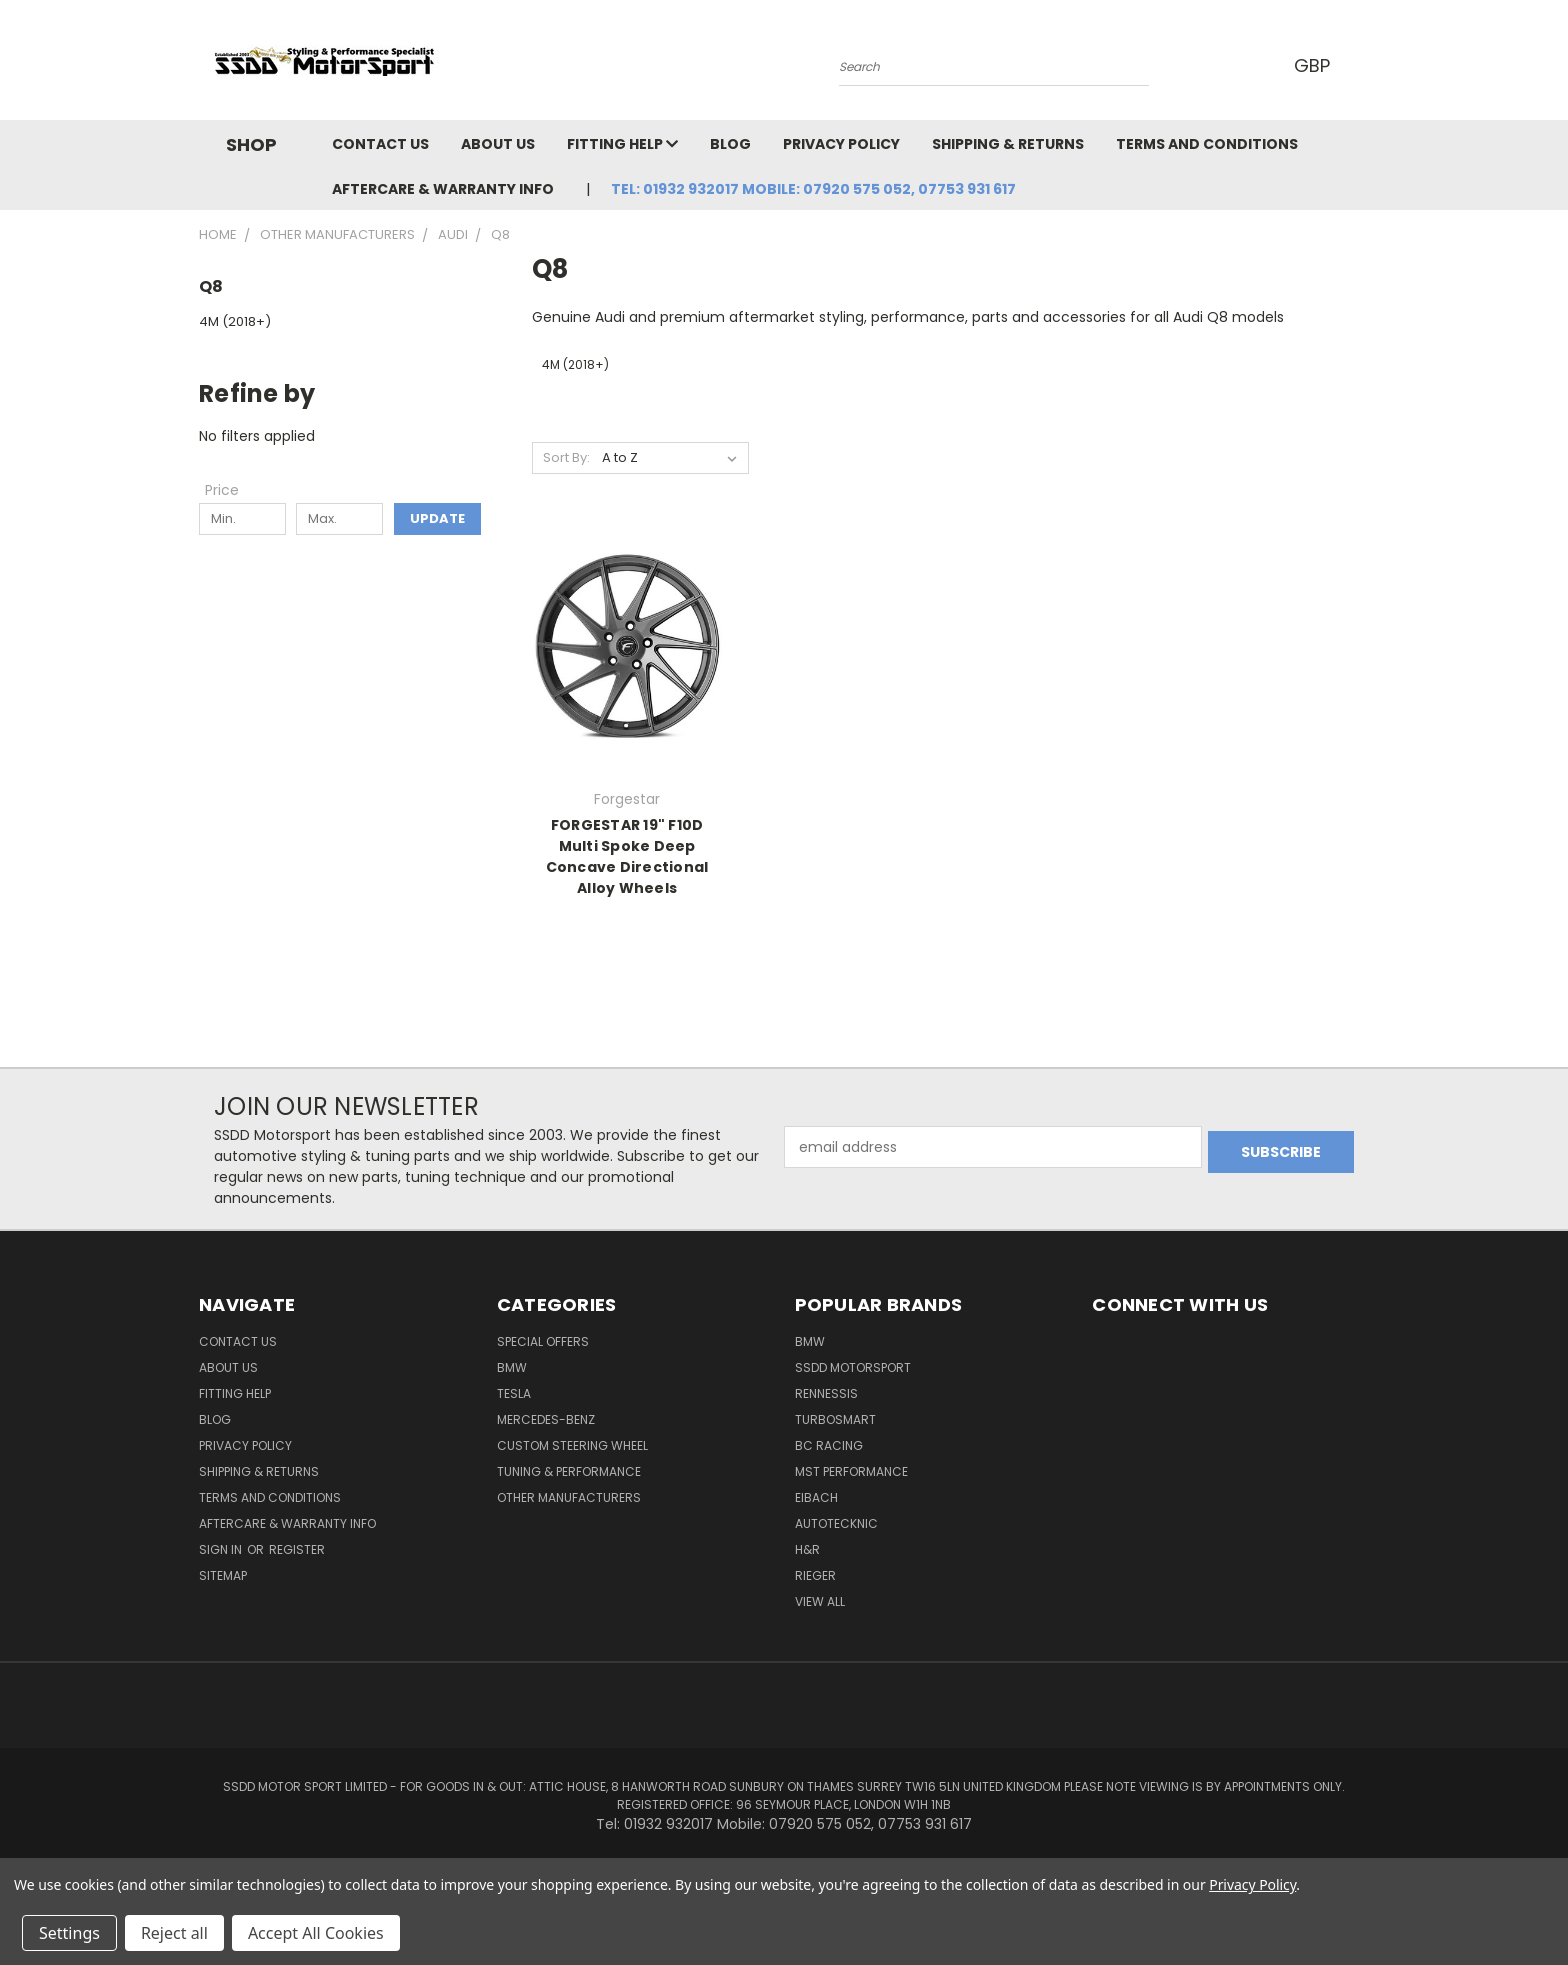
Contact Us (380, 144)
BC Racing (829, 1445)
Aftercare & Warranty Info (443, 189)
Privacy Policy (841, 144)
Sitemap (223, 1575)
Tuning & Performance (569, 1471)
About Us (498, 144)
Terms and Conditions (1207, 144)
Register (297, 1549)
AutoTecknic (836, 1523)
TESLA (514, 1393)
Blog (730, 144)
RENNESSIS (826, 1393)
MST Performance (851, 1471)
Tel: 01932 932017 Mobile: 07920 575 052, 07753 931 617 (813, 189)
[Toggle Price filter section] (232, 490)
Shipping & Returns (1008, 144)
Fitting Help (622, 144)
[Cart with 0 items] (1364, 65)
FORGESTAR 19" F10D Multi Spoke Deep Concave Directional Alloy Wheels (627, 856)
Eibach (816, 1497)
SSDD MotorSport (853, 1367)
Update (437, 518)
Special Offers (543, 1341)
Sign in (222, 1549)
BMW (512, 1367)
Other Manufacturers (569, 1497)
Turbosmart (835, 1419)
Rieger (815, 1575)
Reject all (174, 1933)
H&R (807, 1549)
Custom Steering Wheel (572, 1445)
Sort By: (566, 457)
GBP (1313, 65)
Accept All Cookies (316, 1933)
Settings (69, 1933)
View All (820, 1601)
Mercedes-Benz (546, 1419)
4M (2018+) (235, 321)
